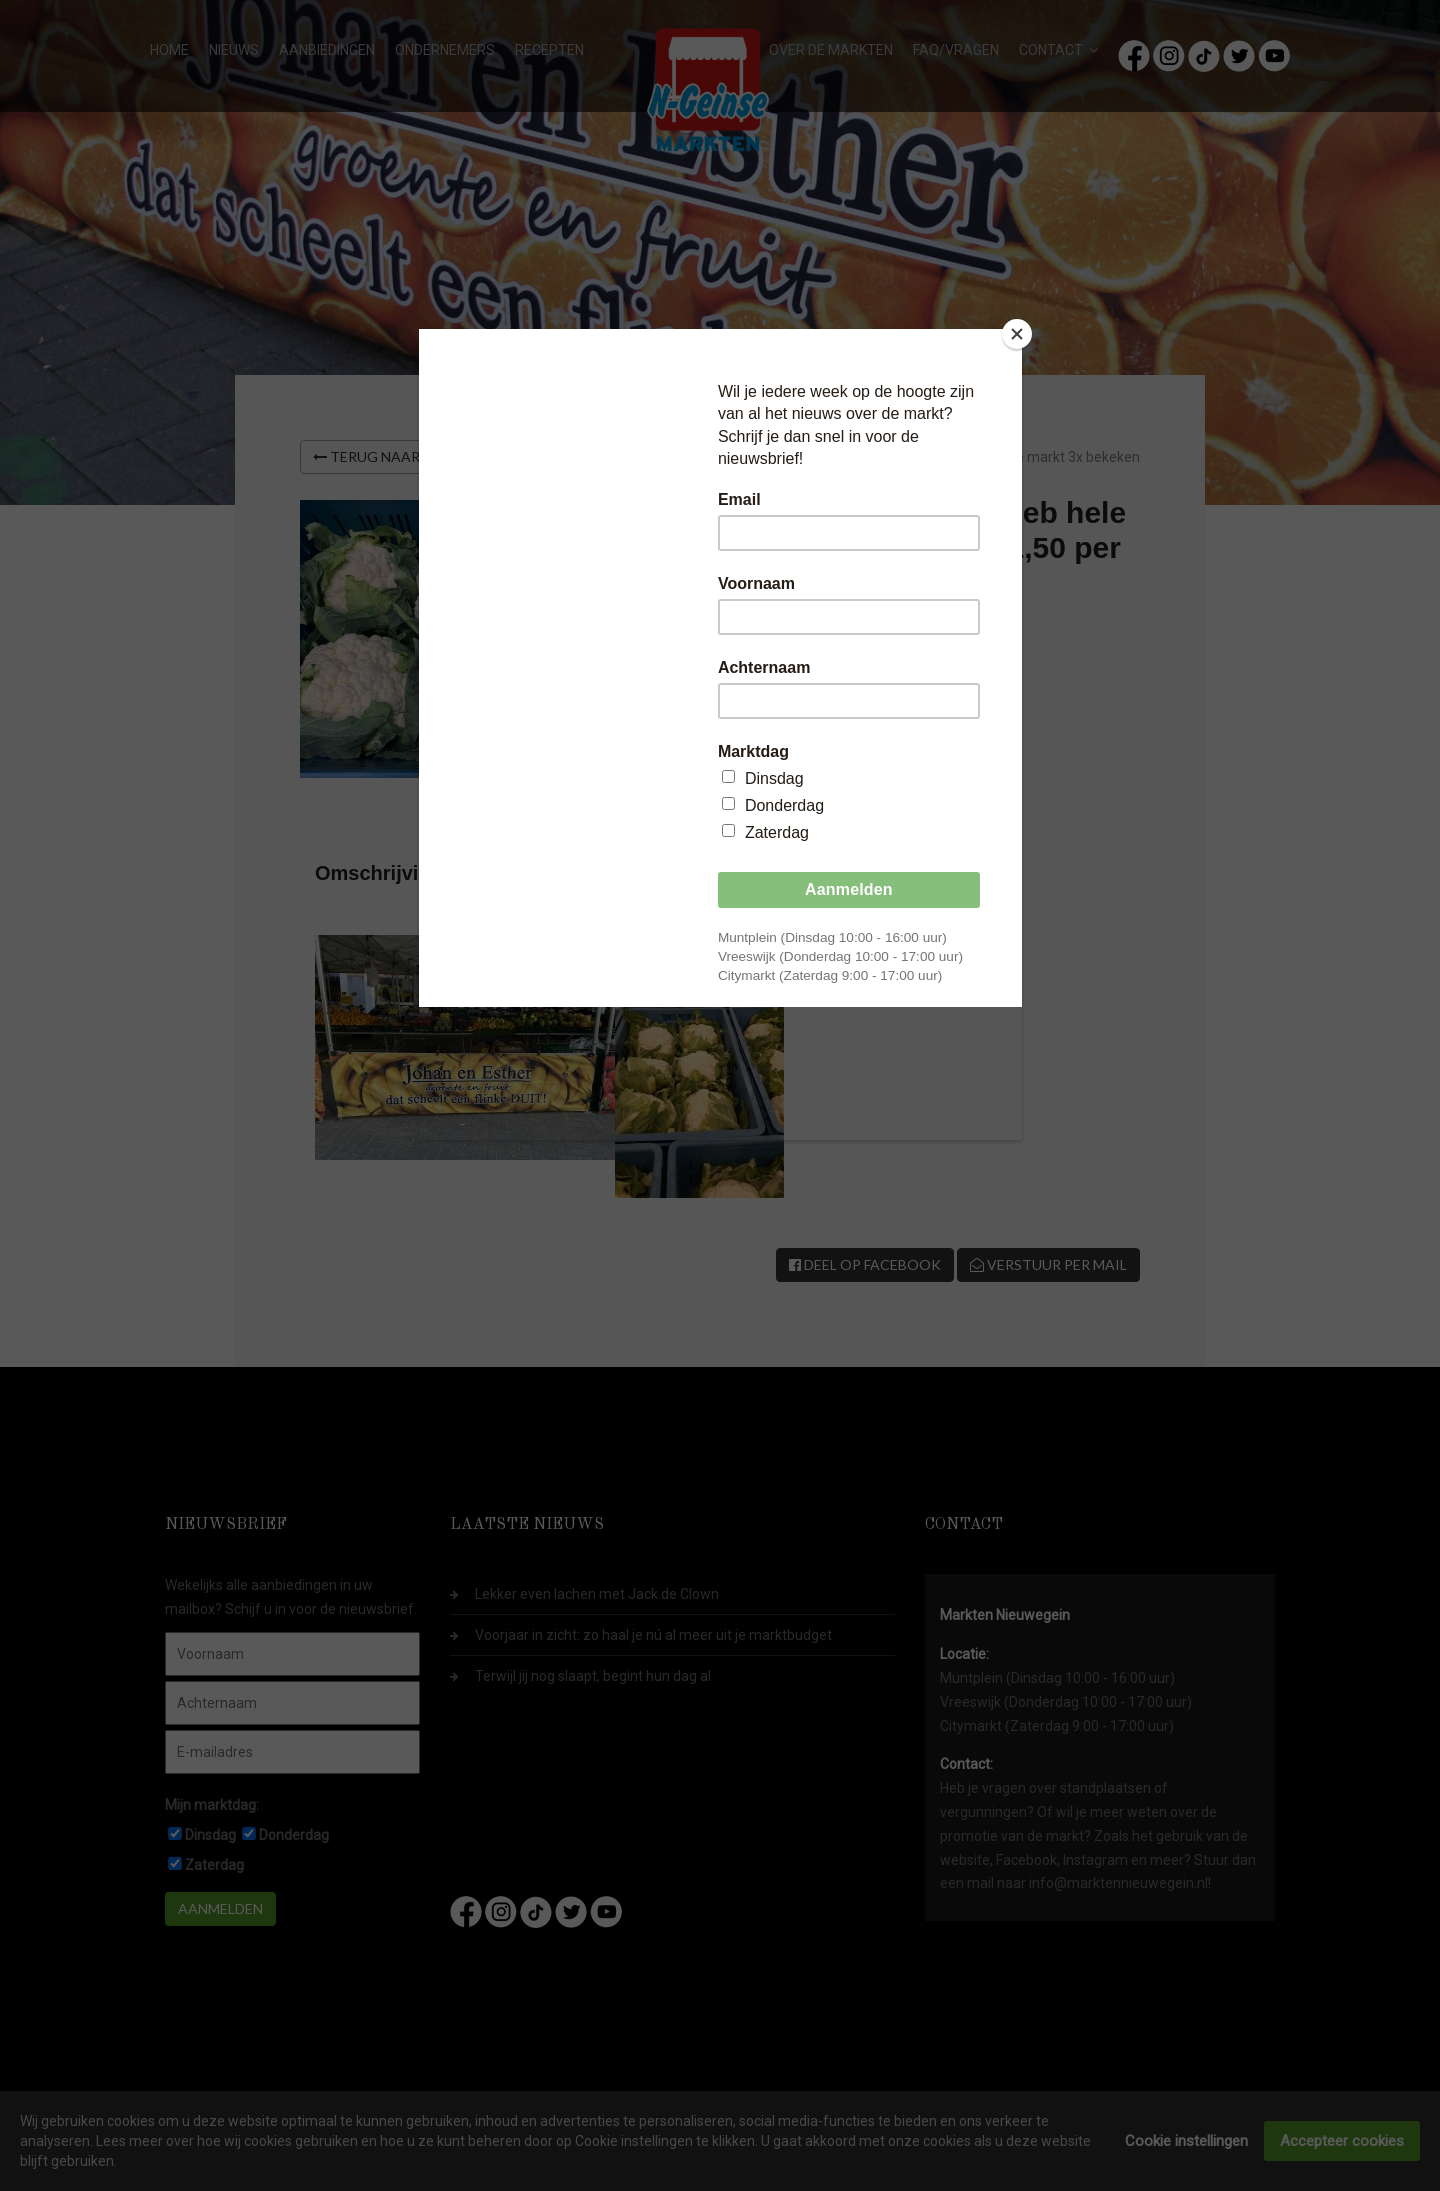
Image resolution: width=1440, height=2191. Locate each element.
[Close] (1017, 334)
